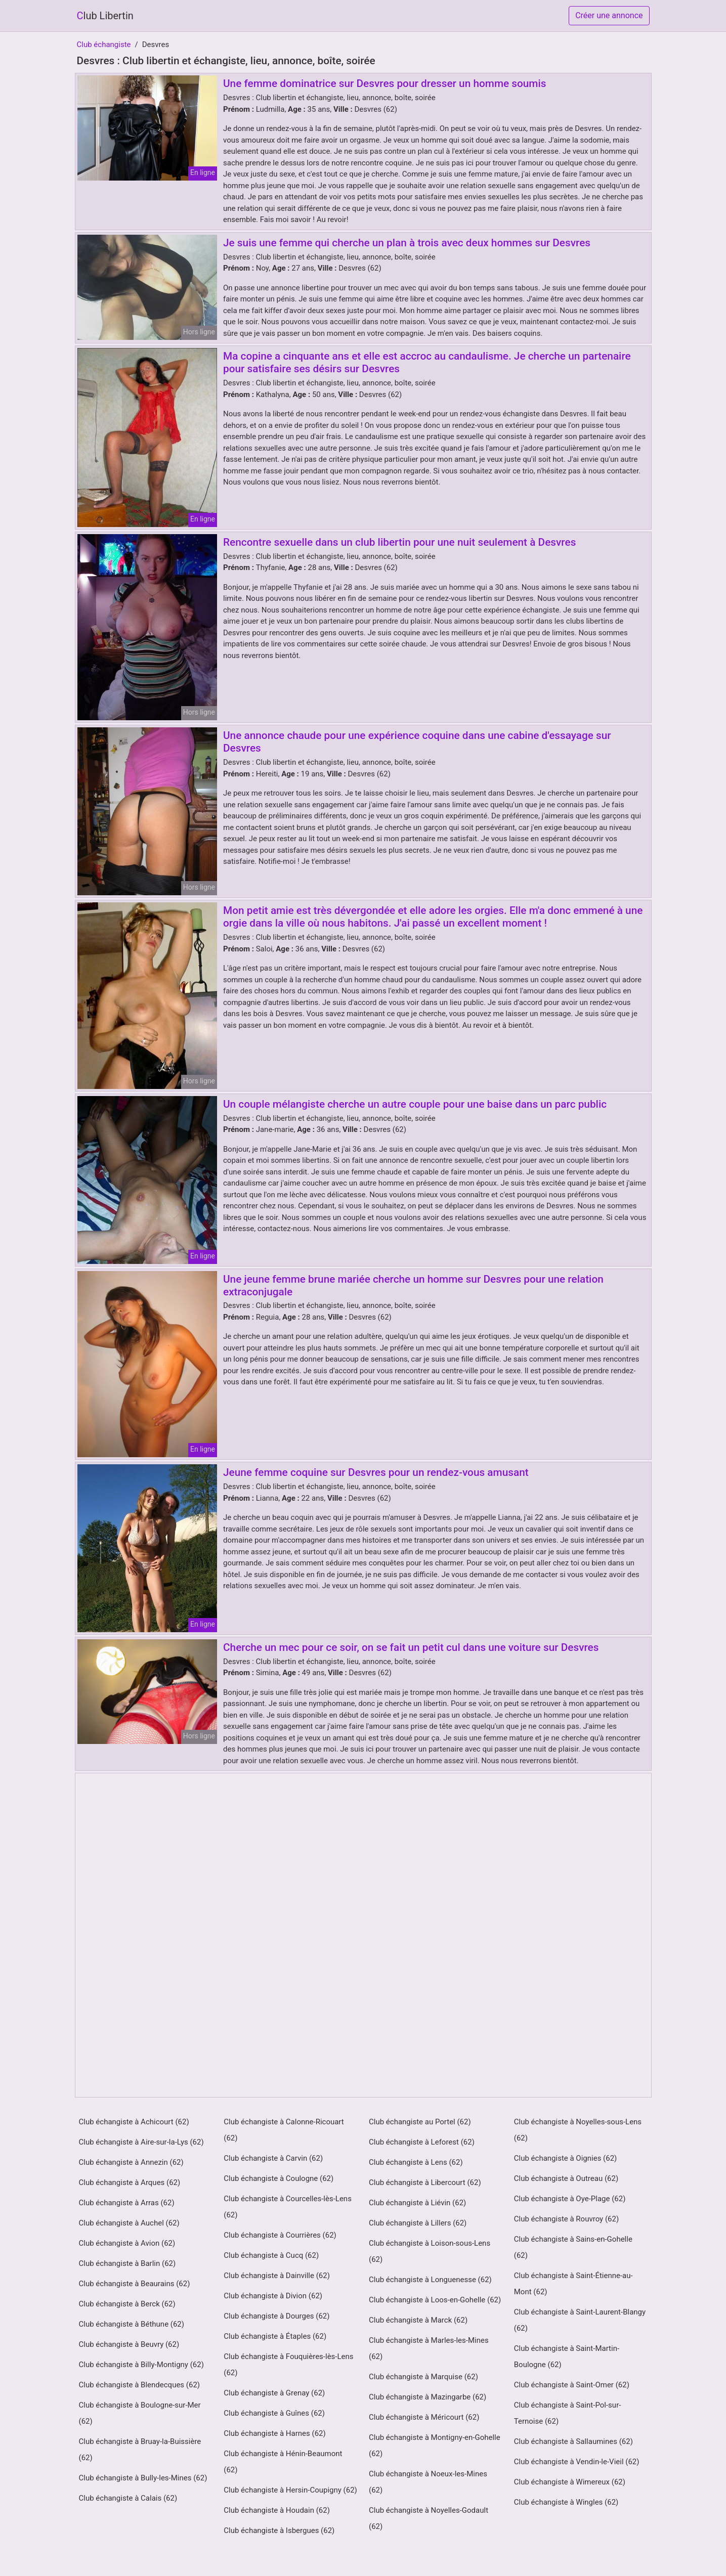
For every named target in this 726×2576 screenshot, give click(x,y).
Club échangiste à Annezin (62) (131, 2162)
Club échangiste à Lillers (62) (417, 2223)
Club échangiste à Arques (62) (130, 2182)
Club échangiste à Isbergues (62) (279, 2530)
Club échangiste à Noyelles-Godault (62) (428, 2518)
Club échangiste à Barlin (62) (127, 2263)
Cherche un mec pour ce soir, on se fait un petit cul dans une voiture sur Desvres (411, 1647)
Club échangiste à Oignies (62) (565, 2158)
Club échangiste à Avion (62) (127, 2243)
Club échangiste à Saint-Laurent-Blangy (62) (580, 2320)
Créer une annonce (609, 15)
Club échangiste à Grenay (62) (274, 2392)
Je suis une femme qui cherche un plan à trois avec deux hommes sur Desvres (406, 243)
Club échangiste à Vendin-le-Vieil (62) (576, 2461)
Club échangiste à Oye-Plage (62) (570, 2198)
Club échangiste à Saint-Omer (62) (571, 2384)
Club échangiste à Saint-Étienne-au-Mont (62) (573, 2283)
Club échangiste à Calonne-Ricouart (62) (284, 2130)
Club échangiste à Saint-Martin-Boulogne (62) (566, 2356)
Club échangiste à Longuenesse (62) (430, 2279)
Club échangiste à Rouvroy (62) (566, 2218)
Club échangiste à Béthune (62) (132, 2324)
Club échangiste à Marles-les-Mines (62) (429, 2348)
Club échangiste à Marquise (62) (423, 2376)
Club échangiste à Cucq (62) (271, 2255)
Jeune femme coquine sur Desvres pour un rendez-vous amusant (376, 1472)
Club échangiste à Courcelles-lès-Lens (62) (288, 2206)
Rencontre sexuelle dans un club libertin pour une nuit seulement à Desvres (399, 542)
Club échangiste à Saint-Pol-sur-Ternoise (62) (567, 2413)
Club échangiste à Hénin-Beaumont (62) (283, 2461)
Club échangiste (104, 44)
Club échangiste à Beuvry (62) (129, 2344)
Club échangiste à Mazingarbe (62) (427, 2397)
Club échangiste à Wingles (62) (566, 2502)
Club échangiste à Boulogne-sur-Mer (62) (140, 2413)
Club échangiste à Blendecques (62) (139, 2384)
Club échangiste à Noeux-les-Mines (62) (428, 2482)
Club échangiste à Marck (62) (418, 2320)
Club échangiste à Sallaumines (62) (573, 2441)
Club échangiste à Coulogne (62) (278, 2178)
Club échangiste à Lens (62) (416, 2162)
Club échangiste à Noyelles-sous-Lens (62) (578, 2130)
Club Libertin (105, 16)
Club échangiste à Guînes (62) (274, 2413)
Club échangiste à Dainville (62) (277, 2275)
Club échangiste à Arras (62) (127, 2202)
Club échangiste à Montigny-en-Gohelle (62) (434, 2445)
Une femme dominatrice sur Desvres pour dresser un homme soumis (384, 83)
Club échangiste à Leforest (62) (422, 2142)
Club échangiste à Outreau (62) (566, 2178)
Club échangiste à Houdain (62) (277, 2510)
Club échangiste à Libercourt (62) (425, 2182)
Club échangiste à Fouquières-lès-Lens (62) (288, 2364)
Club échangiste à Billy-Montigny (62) (141, 2364)
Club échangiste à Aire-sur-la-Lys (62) (141, 2142)
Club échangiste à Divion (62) (273, 2295)
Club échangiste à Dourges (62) (276, 2316)
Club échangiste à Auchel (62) (129, 2223)
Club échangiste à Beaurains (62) (134, 2283)
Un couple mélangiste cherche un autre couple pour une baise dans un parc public (415, 1104)
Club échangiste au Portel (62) (420, 2121)
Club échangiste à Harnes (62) (274, 2433)
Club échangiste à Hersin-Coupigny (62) (290, 2490)
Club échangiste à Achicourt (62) (134, 2121)
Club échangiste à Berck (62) (127, 2303)
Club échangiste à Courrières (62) (280, 2235)
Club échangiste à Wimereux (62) (569, 2481)
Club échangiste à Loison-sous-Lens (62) (429, 2251)
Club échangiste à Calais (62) (128, 2498)
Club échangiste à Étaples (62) (275, 2336)
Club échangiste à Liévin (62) (417, 2202)
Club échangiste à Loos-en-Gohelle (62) (435, 2299)
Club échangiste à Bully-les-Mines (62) (143, 2477)
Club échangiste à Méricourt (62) (424, 2417)
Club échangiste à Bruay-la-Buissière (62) (140, 2449)
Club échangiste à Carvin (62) (273, 2158)
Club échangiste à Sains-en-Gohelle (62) (573, 2247)
